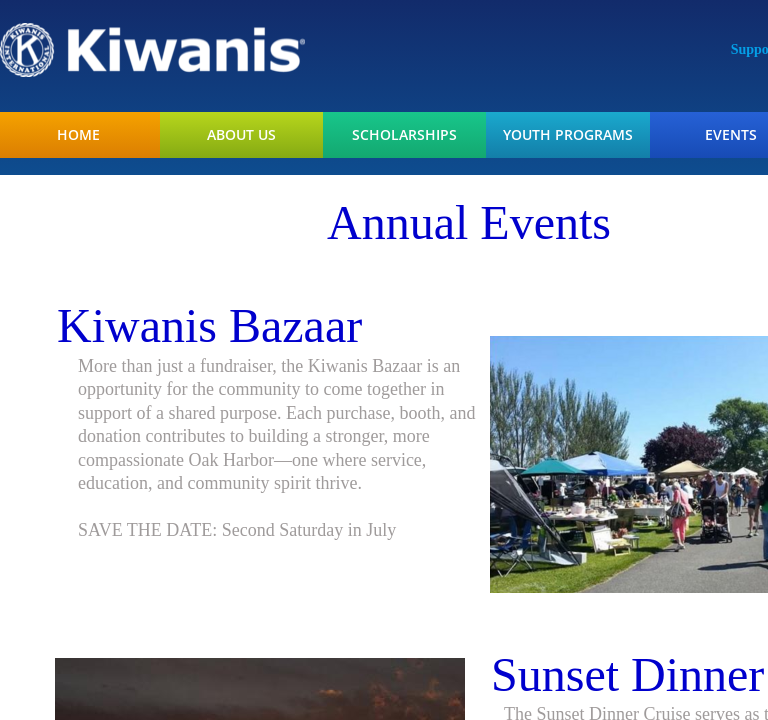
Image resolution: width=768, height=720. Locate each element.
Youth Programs (568, 135)
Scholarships (404, 135)
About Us (241, 135)
